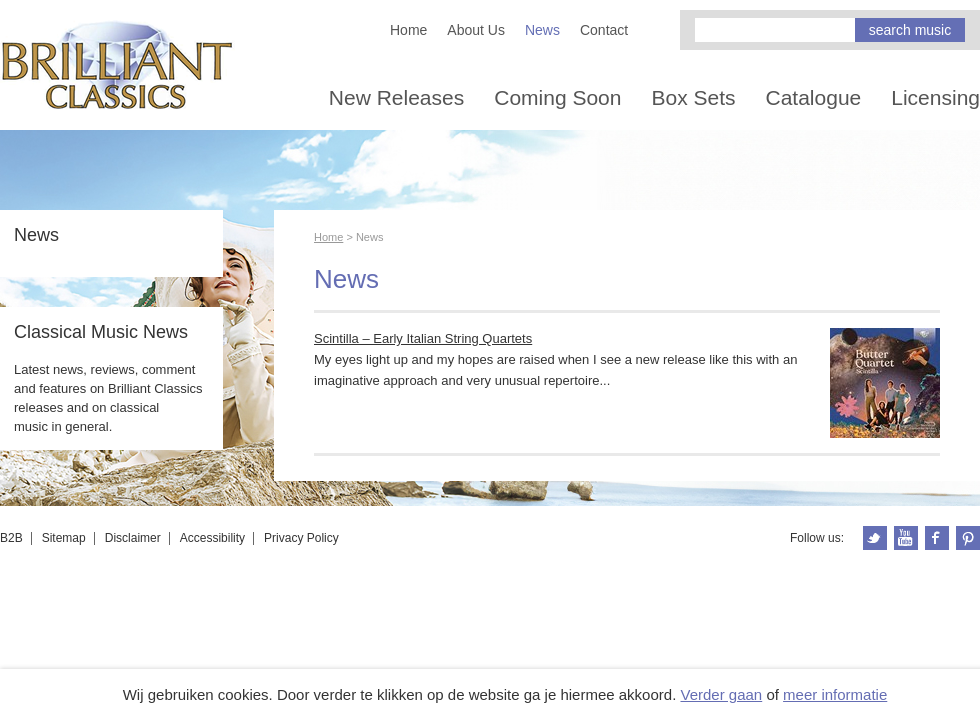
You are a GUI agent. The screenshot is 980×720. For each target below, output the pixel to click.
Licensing (935, 97)
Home (408, 30)
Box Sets (693, 97)
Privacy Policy (301, 538)
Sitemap (64, 538)
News (542, 30)
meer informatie (835, 694)
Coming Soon (557, 97)
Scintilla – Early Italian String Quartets (423, 338)
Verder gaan (721, 694)
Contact (604, 30)
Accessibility (212, 538)
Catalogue (814, 97)
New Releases (396, 97)
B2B (11, 538)
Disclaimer (133, 538)
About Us (476, 30)
